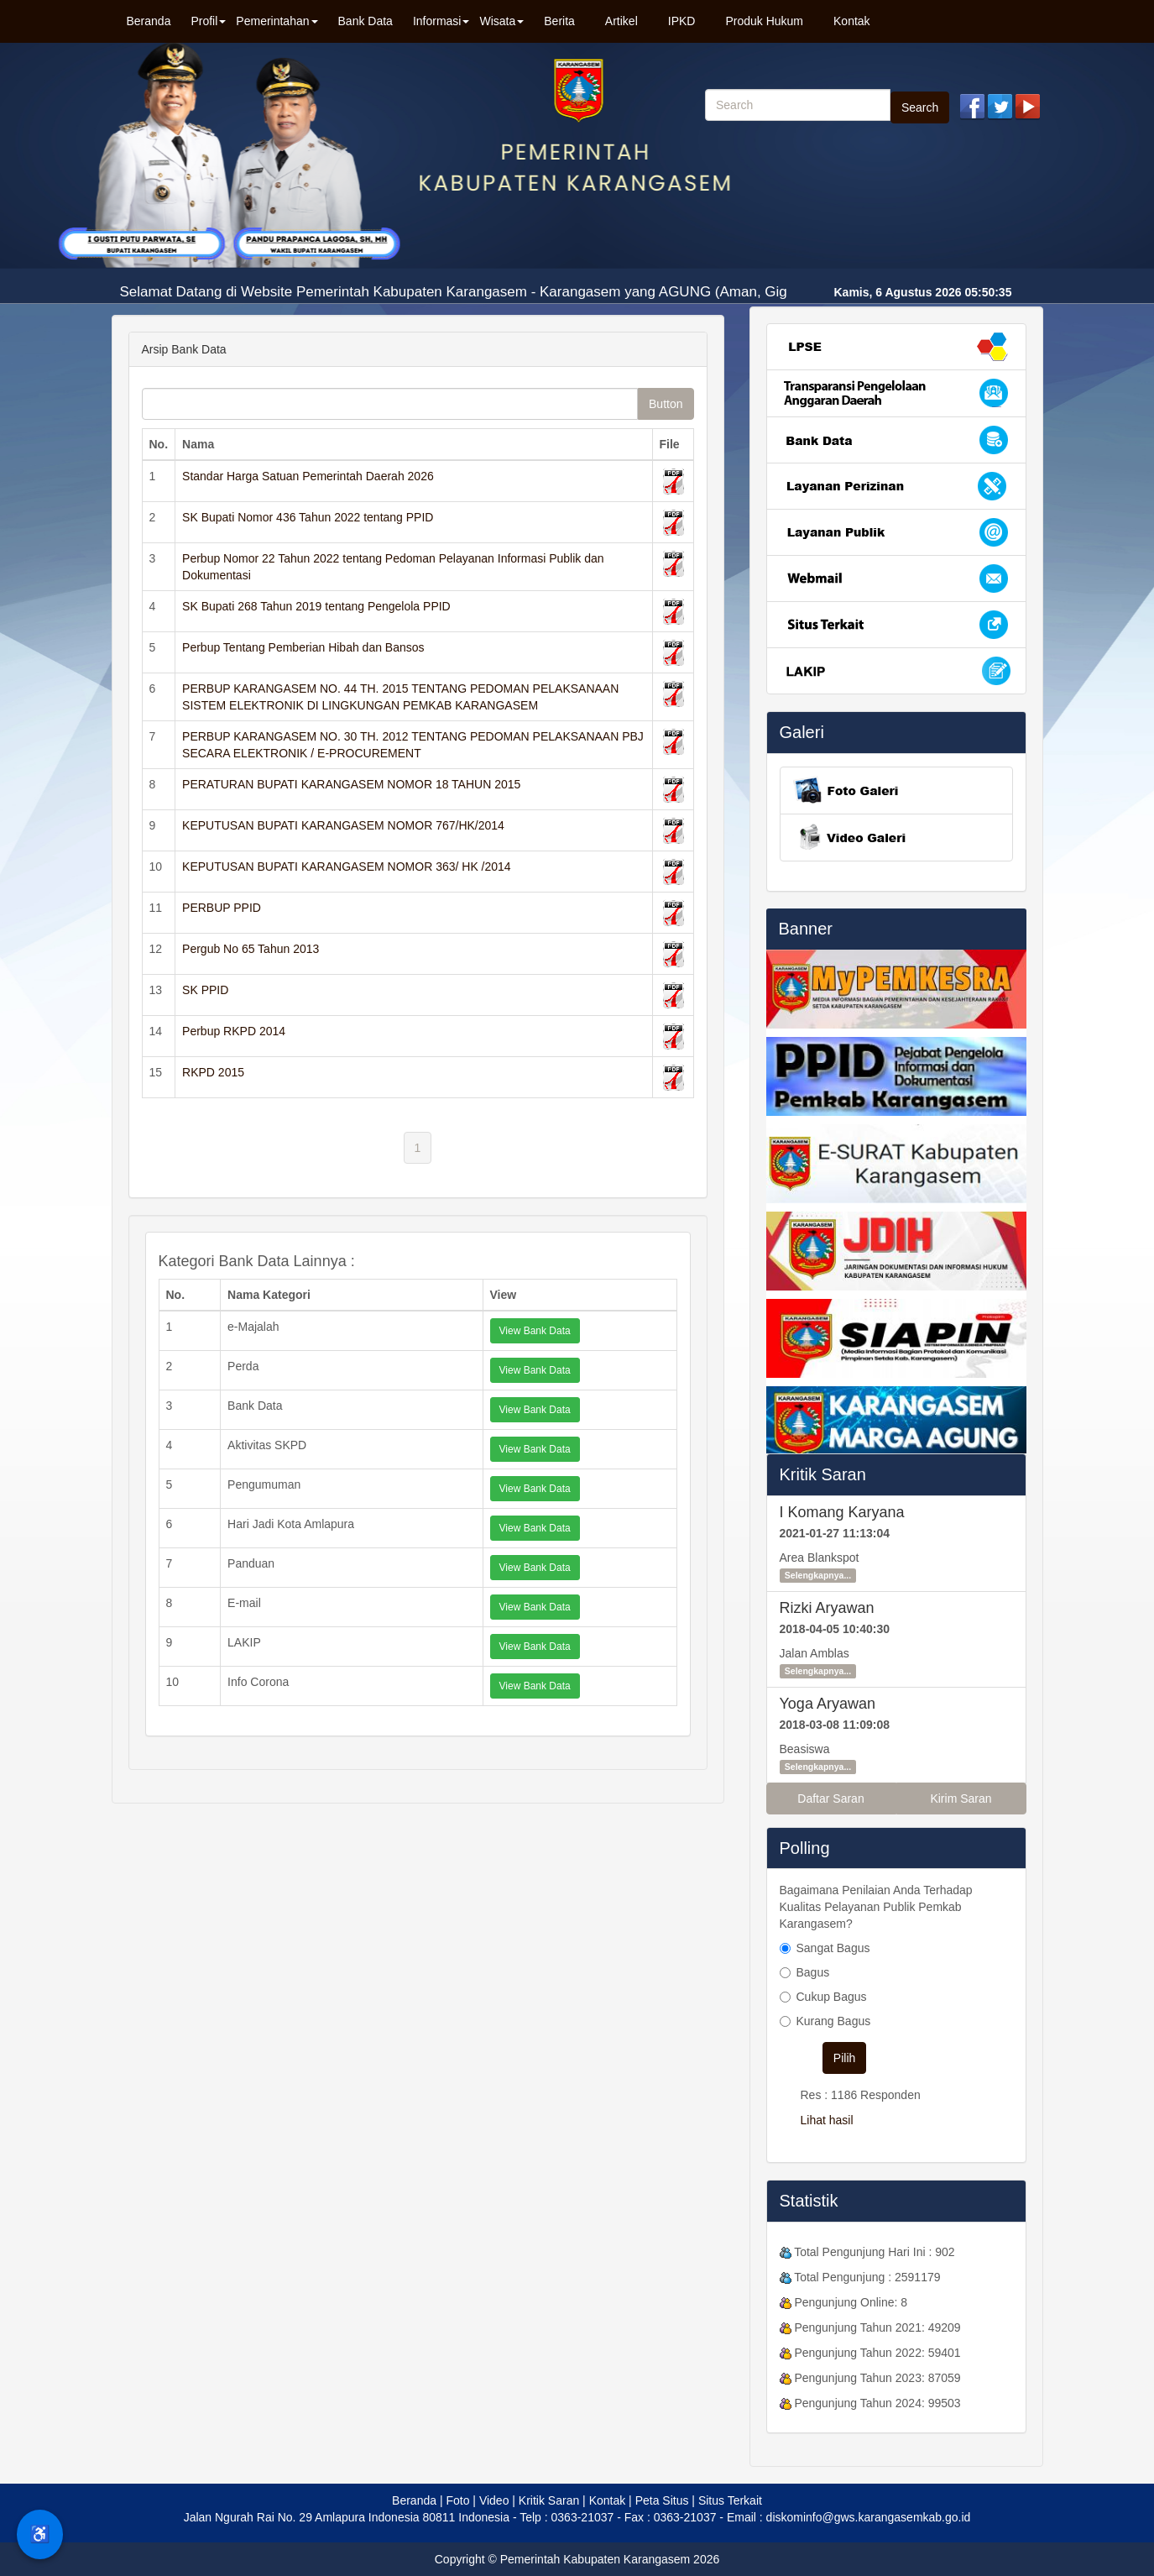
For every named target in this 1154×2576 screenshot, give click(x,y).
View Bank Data (535, 1331)
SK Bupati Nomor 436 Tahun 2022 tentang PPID (307, 517)
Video (494, 2500)
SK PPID (205, 990)
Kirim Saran (960, 1798)
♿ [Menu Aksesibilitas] (39, 2534)
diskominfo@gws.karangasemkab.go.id (868, 2517)
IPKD (682, 21)
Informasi (441, 21)
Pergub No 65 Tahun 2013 (250, 949)
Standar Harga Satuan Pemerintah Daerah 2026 (308, 476)
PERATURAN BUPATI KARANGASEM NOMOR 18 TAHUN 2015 (351, 784)
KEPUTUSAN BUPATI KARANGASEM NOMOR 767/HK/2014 (343, 825)
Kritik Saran (823, 1474)
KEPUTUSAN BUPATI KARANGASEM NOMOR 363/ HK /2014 (346, 866)
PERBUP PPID (221, 907)
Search (919, 107)
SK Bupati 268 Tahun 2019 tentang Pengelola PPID (316, 606)
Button (665, 404)
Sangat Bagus (833, 1948)
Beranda (149, 21)
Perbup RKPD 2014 (233, 1031)
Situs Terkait (730, 2500)
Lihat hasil (827, 2120)
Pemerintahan (276, 21)
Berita (559, 21)
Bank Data (365, 21)
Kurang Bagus (833, 2021)
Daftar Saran (830, 1798)
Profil (208, 21)
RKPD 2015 (213, 1072)
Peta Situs (662, 2500)
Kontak (851, 21)
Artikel (621, 21)
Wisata (501, 21)
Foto (457, 2500)
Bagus (813, 1972)
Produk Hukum (764, 21)
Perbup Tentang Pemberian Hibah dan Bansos (303, 647)
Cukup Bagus (831, 1996)
